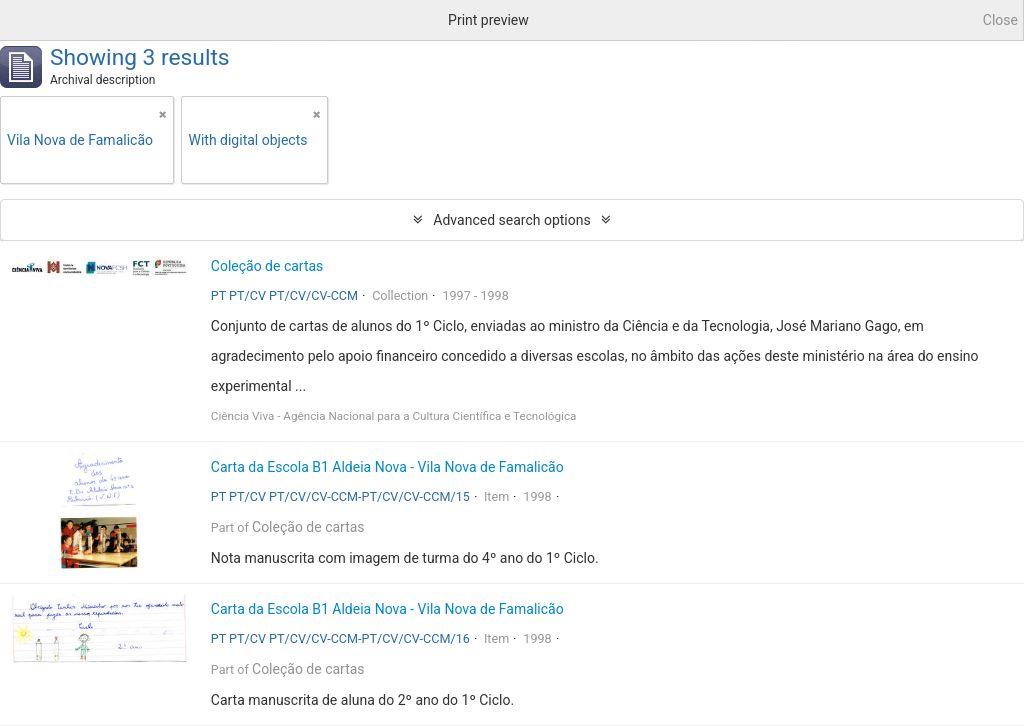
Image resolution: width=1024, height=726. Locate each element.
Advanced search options (511, 220)
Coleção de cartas (267, 266)
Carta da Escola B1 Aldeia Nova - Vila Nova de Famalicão (387, 467)
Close (1000, 20)
